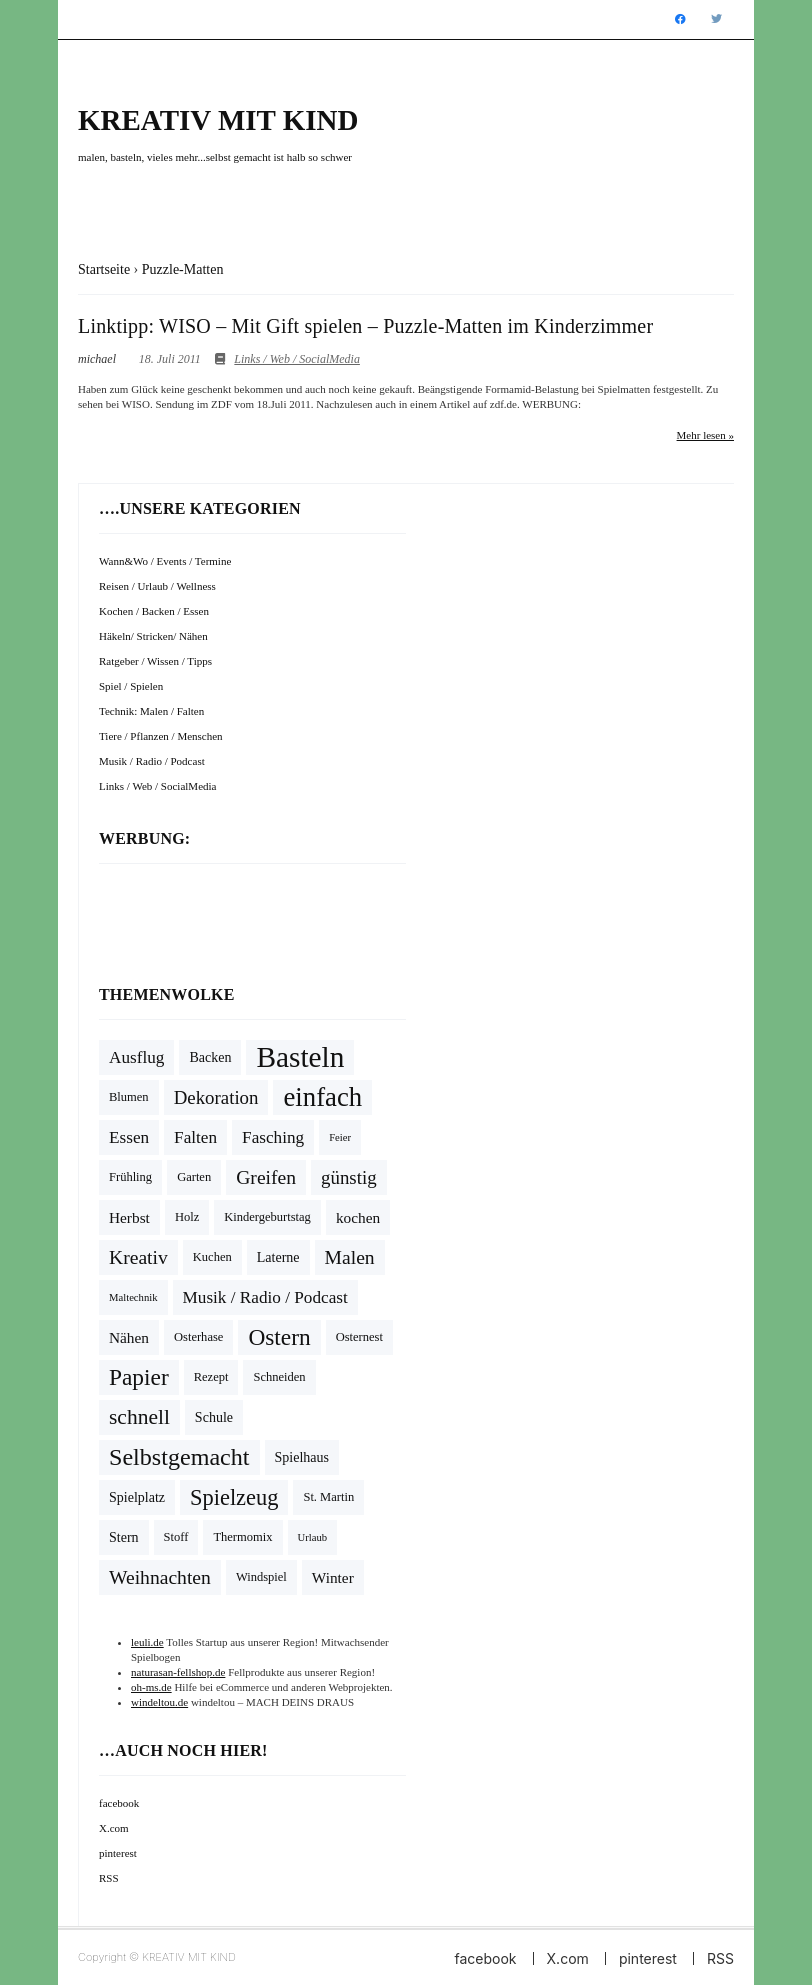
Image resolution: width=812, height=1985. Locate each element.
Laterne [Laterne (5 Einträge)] (278, 1257)
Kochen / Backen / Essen (154, 611)
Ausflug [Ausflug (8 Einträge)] (136, 1057)
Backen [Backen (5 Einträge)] (210, 1057)
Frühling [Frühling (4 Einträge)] (130, 1177)
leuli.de (147, 1642)
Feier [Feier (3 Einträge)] (340, 1137)
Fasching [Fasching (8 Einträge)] (273, 1137)
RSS (109, 1878)
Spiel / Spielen (131, 686)
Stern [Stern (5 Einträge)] (124, 1537)
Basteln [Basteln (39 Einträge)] (300, 1057)
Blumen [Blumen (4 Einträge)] (129, 1097)
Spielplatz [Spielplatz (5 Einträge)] (137, 1497)
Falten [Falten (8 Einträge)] (195, 1137)
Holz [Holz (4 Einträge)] (187, 1217)
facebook (119, 1803)
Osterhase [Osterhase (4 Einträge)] (198, 1337)
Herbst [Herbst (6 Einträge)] (129, 1217)
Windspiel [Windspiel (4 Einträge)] (261, 1577)
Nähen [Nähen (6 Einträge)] (129, 1337)
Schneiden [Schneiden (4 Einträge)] (279, 1377)
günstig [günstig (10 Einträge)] (349, 1177)
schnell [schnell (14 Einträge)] (139, 1417)
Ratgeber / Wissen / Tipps (155, 661)
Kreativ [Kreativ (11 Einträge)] (138, 1257)
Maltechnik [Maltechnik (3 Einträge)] (133, 1297)
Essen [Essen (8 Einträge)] (129, 1137)
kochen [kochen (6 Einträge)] (358, 1217)
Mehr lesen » (705, 435)
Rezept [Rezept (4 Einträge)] (211, 1377)
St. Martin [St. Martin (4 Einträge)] (328, 1497)
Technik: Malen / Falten (151, 711)
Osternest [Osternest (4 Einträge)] (359, 1337)
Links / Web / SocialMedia (297, 359)
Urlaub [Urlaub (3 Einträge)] (313, 1537)
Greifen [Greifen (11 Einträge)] (266, 1177)
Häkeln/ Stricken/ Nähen (153, 636)
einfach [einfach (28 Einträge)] (322, 1097)
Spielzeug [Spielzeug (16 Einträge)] (234, 1497)
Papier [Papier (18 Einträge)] (139, 1377)
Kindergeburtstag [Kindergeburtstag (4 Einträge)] (267, 1217)
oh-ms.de (151, 1687)
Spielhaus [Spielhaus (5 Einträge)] (302, 1457)
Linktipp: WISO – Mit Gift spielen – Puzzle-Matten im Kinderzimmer (365, 326)
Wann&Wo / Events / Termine (165, 561)
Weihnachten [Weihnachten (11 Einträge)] (160, 1577)
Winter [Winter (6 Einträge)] (333, 1577)
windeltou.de (159, 1702)
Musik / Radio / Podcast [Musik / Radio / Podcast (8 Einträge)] (265, 1297)
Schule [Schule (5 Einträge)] (214, 1417)
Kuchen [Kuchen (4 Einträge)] (212, 1257)
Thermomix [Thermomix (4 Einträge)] (242, 1537)
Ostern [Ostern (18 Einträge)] (279, 1337)
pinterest (118, 1853)
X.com (114, 1828)
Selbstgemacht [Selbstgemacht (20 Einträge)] (179, 1457)
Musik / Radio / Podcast (152, 761)
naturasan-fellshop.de (178, 1672)
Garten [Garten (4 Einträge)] (194, 1177)
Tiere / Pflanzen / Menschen (161, 736)
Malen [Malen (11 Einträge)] (350, 1257)
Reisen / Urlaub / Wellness (157, 586)
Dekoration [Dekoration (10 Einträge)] (216, 1097)
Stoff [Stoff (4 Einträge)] (176, 1537)
